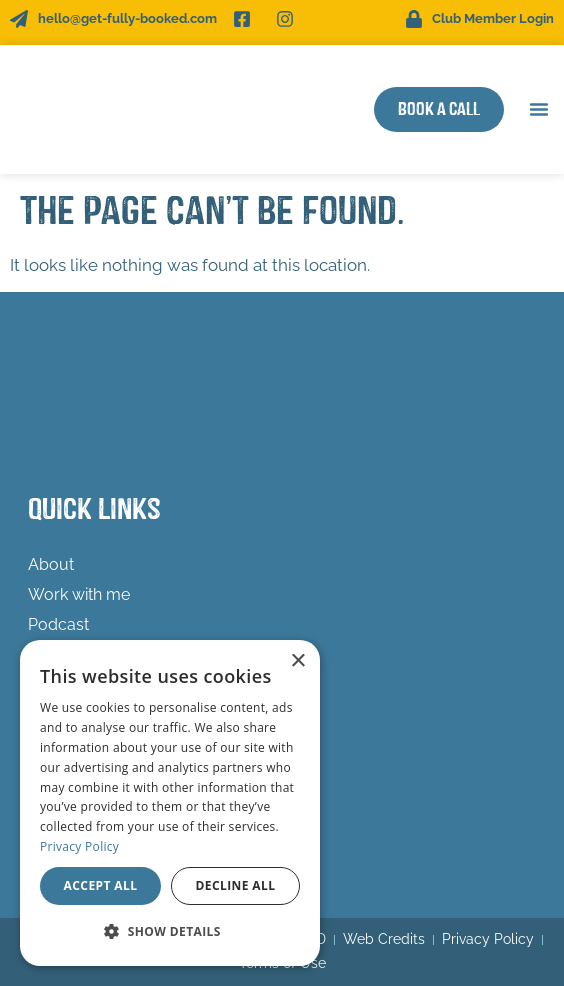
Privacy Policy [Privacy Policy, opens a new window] (79, 846)
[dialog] (170, 803)
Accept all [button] (101, 885)
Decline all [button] (236, 885)
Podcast (58, 624)
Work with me (84, 595)
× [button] (297, 661)
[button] (539, 109)
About (51, 564)
